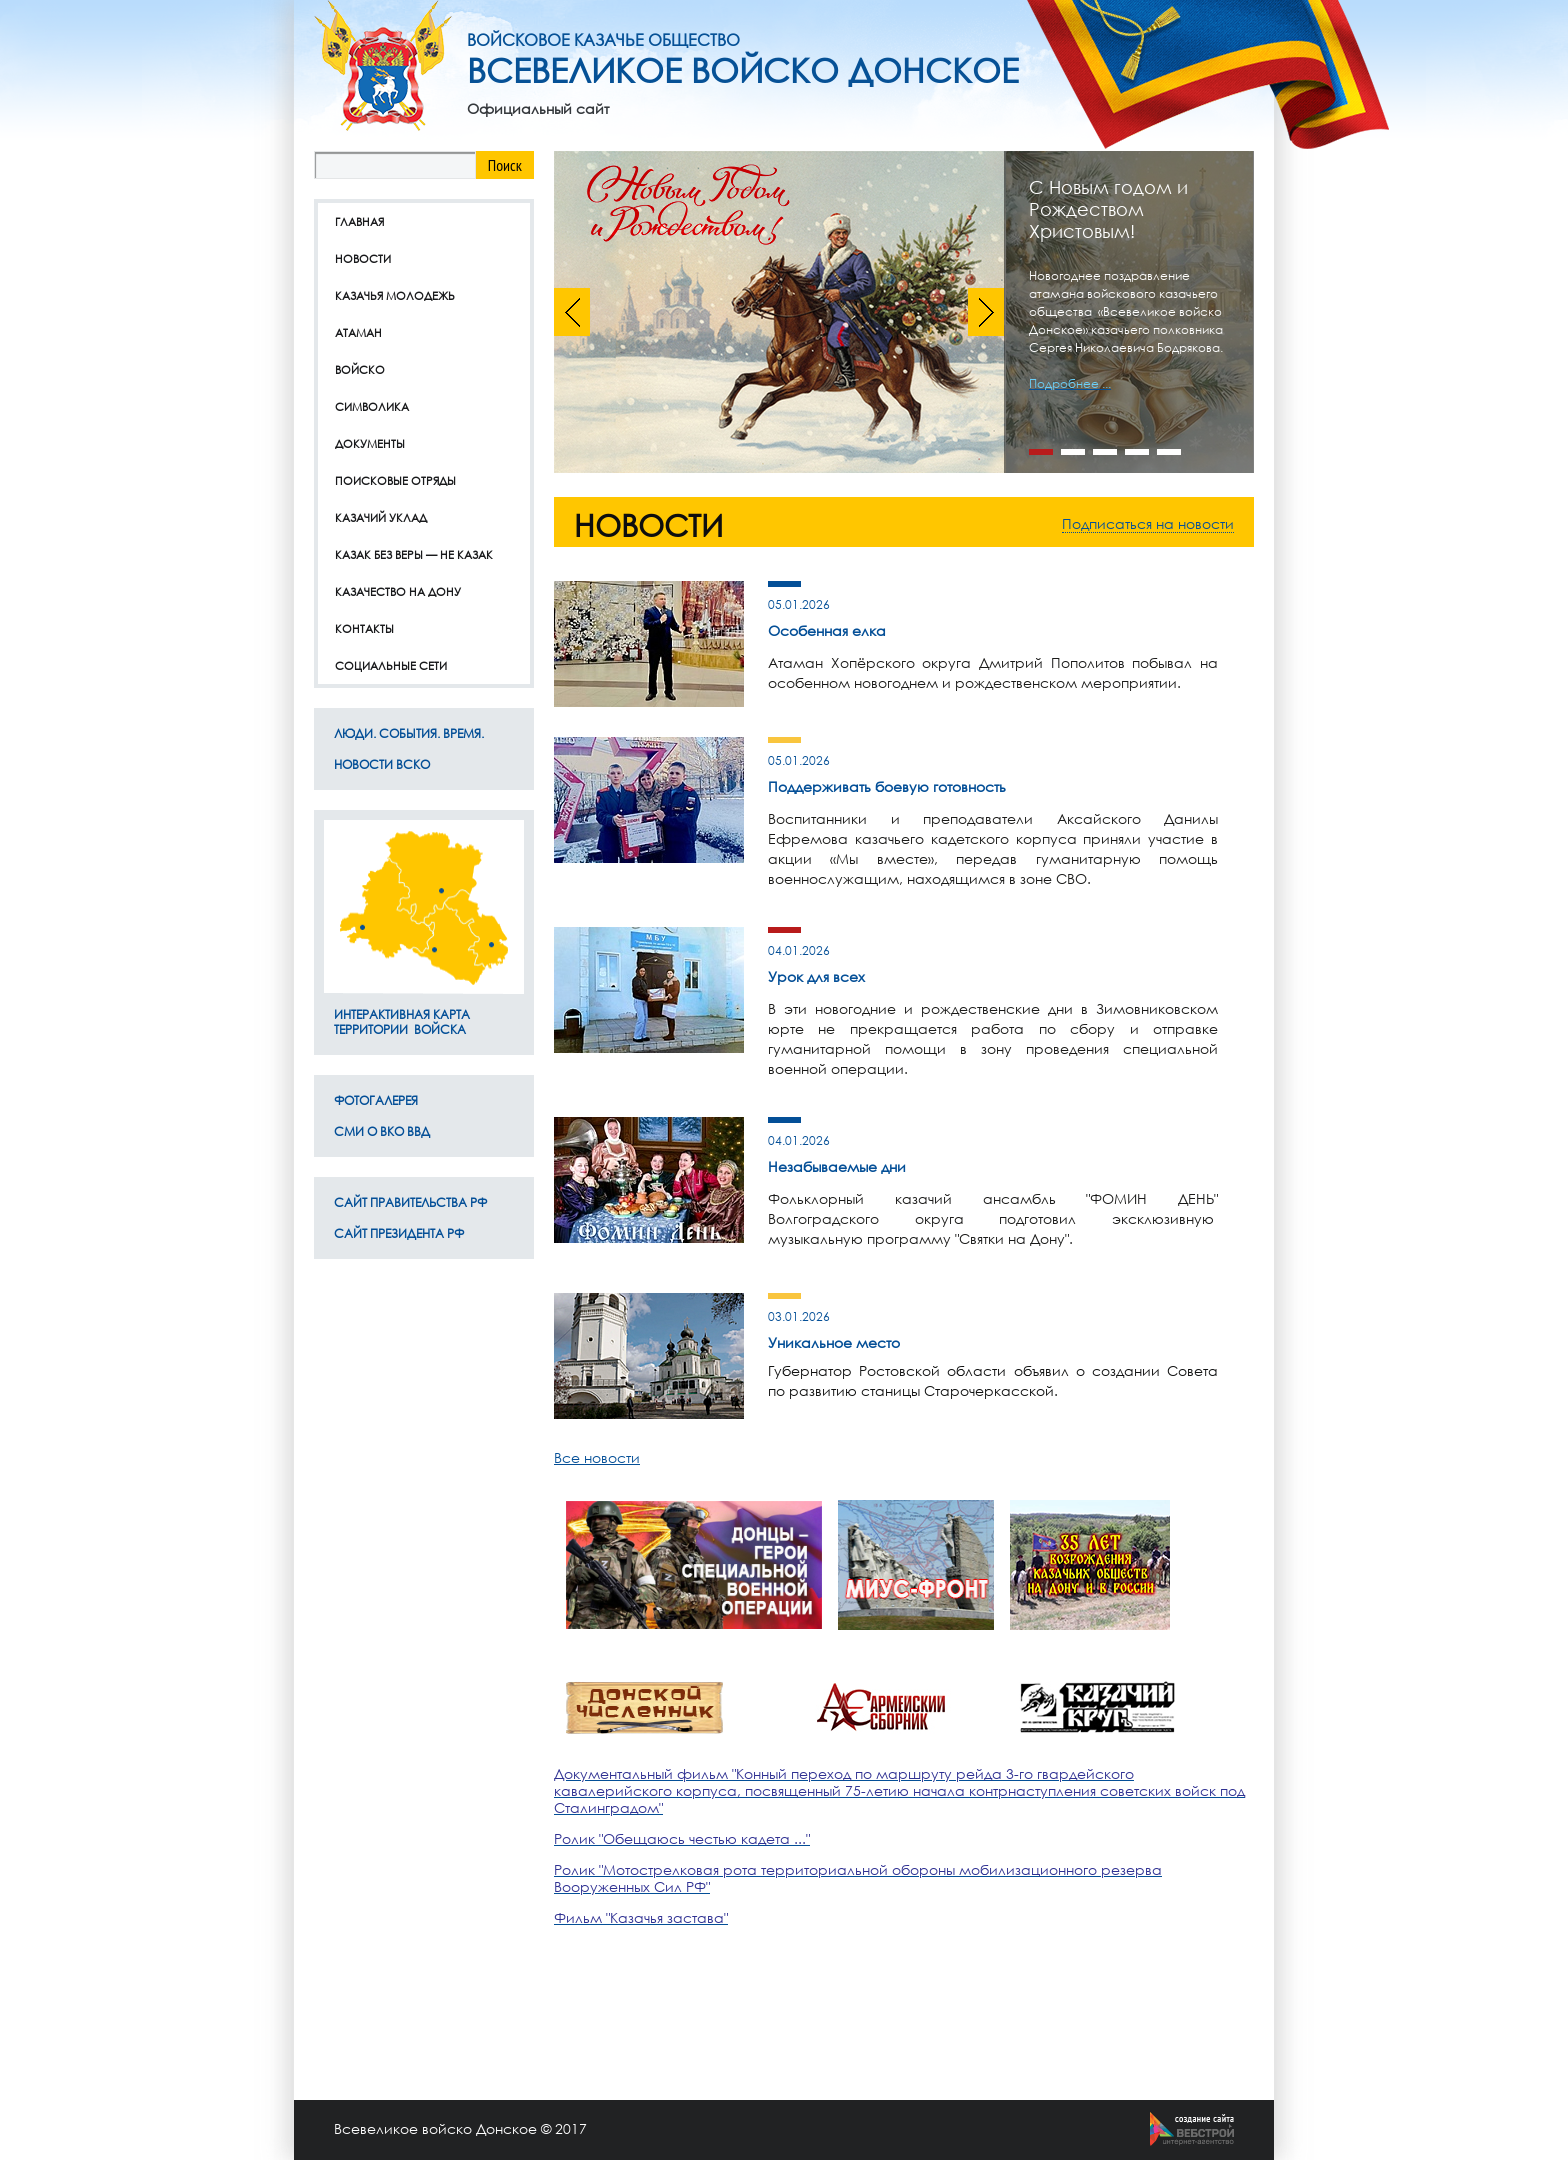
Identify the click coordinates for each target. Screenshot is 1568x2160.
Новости (363, 258)
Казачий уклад (381, 517)
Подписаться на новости (1148, 523)
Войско (360, 369)
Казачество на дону (398, 591)
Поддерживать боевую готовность (887, 786)
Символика (372, 406)
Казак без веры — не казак (414, 554)
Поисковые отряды (395, 480)
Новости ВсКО (382, 764)
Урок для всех (816, 976)
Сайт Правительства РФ (410, 1202)
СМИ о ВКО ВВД (382, 1131)
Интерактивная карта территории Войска (402, 1022)
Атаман (358, 332)
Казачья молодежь (395, 295)
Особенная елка (827, 630)
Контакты (364, 628)
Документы (370, 443)
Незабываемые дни (837, 1166)
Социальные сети (391, 665)
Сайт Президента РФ (399, 1233)
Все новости (597, 1457)
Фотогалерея (376, 1100)
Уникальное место (834, 1342)
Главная (359, 221)
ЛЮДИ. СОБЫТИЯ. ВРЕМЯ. (409, 733)
